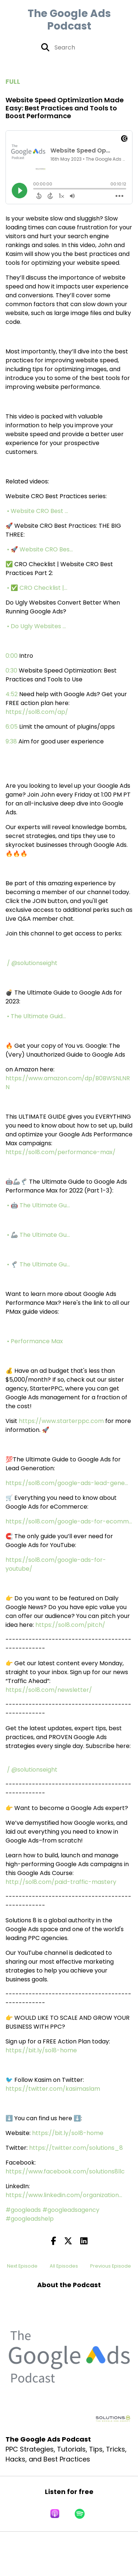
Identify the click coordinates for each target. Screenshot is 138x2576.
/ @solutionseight (33, 963)
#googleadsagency (70, 2210)
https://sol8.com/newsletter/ (49, 1690)
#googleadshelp (30, 2218)
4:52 (12, 694)
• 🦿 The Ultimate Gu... (39, 1264)
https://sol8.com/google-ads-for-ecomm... (69, 1521)
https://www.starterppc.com (61, 1421)
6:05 (12, 726)
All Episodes (64, 2266)
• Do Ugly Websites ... (37, 626)
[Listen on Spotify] (79, 2513)
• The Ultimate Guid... (37, 1016)
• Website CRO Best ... (38, 511)
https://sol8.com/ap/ (37, 712)
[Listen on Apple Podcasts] (55, 2513)
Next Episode (22, 2266)
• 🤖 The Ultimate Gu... (39, 1205)
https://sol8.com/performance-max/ (61, 1152)
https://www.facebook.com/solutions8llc (65, 2171)
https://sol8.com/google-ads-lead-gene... (67, 1483)
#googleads (23, 2210)
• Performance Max (36, 1341)
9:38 (11, 741)
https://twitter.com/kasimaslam (53, 2088)
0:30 (11, 670)
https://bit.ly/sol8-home (41, 2050)
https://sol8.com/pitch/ (70, 1625)
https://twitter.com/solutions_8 (76, 2148)
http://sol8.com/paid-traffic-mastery (61, 1882)
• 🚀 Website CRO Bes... (41, 549)
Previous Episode (110, 2266)
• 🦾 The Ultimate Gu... (39, 1235)
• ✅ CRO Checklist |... (38, 588)
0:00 (12, 655)
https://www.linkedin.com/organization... (64, 2195)
